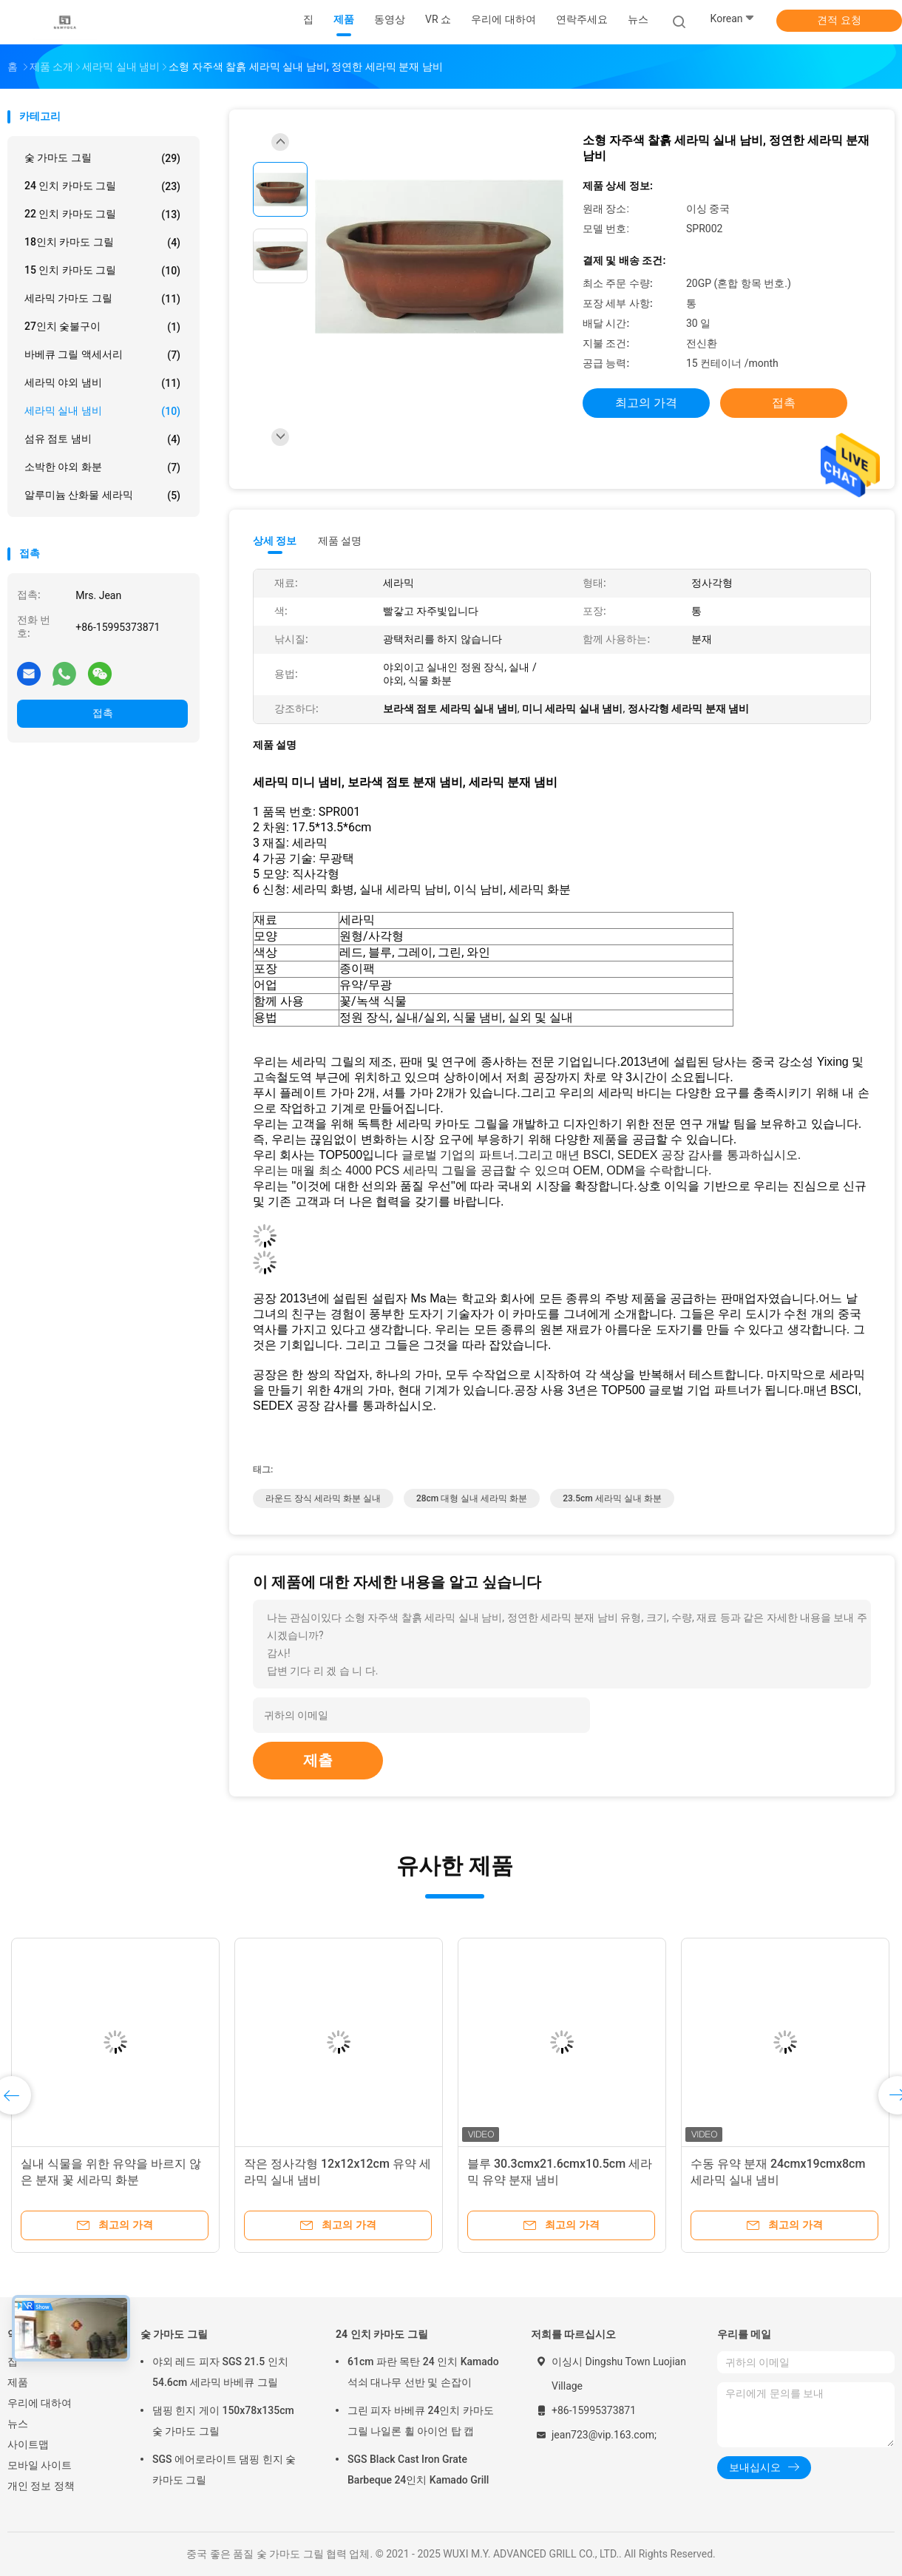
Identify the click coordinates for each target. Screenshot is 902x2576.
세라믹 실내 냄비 (102, 411)
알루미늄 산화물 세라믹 (102, 495)
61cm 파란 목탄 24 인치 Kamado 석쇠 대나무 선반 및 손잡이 (423, 2372)
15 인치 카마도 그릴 (102, 270)
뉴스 (17, 2424)
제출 (318, 1760)
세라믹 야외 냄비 (102, 383)
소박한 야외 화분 (102, 467)
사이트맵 (28, 2444)
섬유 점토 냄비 (102, 439)
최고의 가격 (646, 403)
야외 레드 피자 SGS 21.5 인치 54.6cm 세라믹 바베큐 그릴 (220, 2372)
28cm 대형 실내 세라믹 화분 (471, 1498)
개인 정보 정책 (41, 2486)
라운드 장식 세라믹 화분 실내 (323, 1498)
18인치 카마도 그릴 (102, 242)
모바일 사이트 (39, 2465)
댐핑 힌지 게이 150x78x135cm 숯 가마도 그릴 (223, 2420)
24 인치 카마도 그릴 (102, 186)
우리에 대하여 (39, 2403)
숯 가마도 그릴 (102, 158)
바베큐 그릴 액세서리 (102, 355)
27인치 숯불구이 (102, 327)
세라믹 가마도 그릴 (102, 298)
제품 (17, 2382)
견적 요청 (839, 20)
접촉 (102, 713)
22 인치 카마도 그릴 (102, 214)
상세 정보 (275, 541)
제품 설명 (340, 541)
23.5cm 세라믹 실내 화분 (612, 1498)
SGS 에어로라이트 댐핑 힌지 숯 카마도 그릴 (224, 2469)
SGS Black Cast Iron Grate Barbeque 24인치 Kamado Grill (418, 2469)
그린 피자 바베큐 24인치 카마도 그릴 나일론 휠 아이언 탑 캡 (420, 2420)
